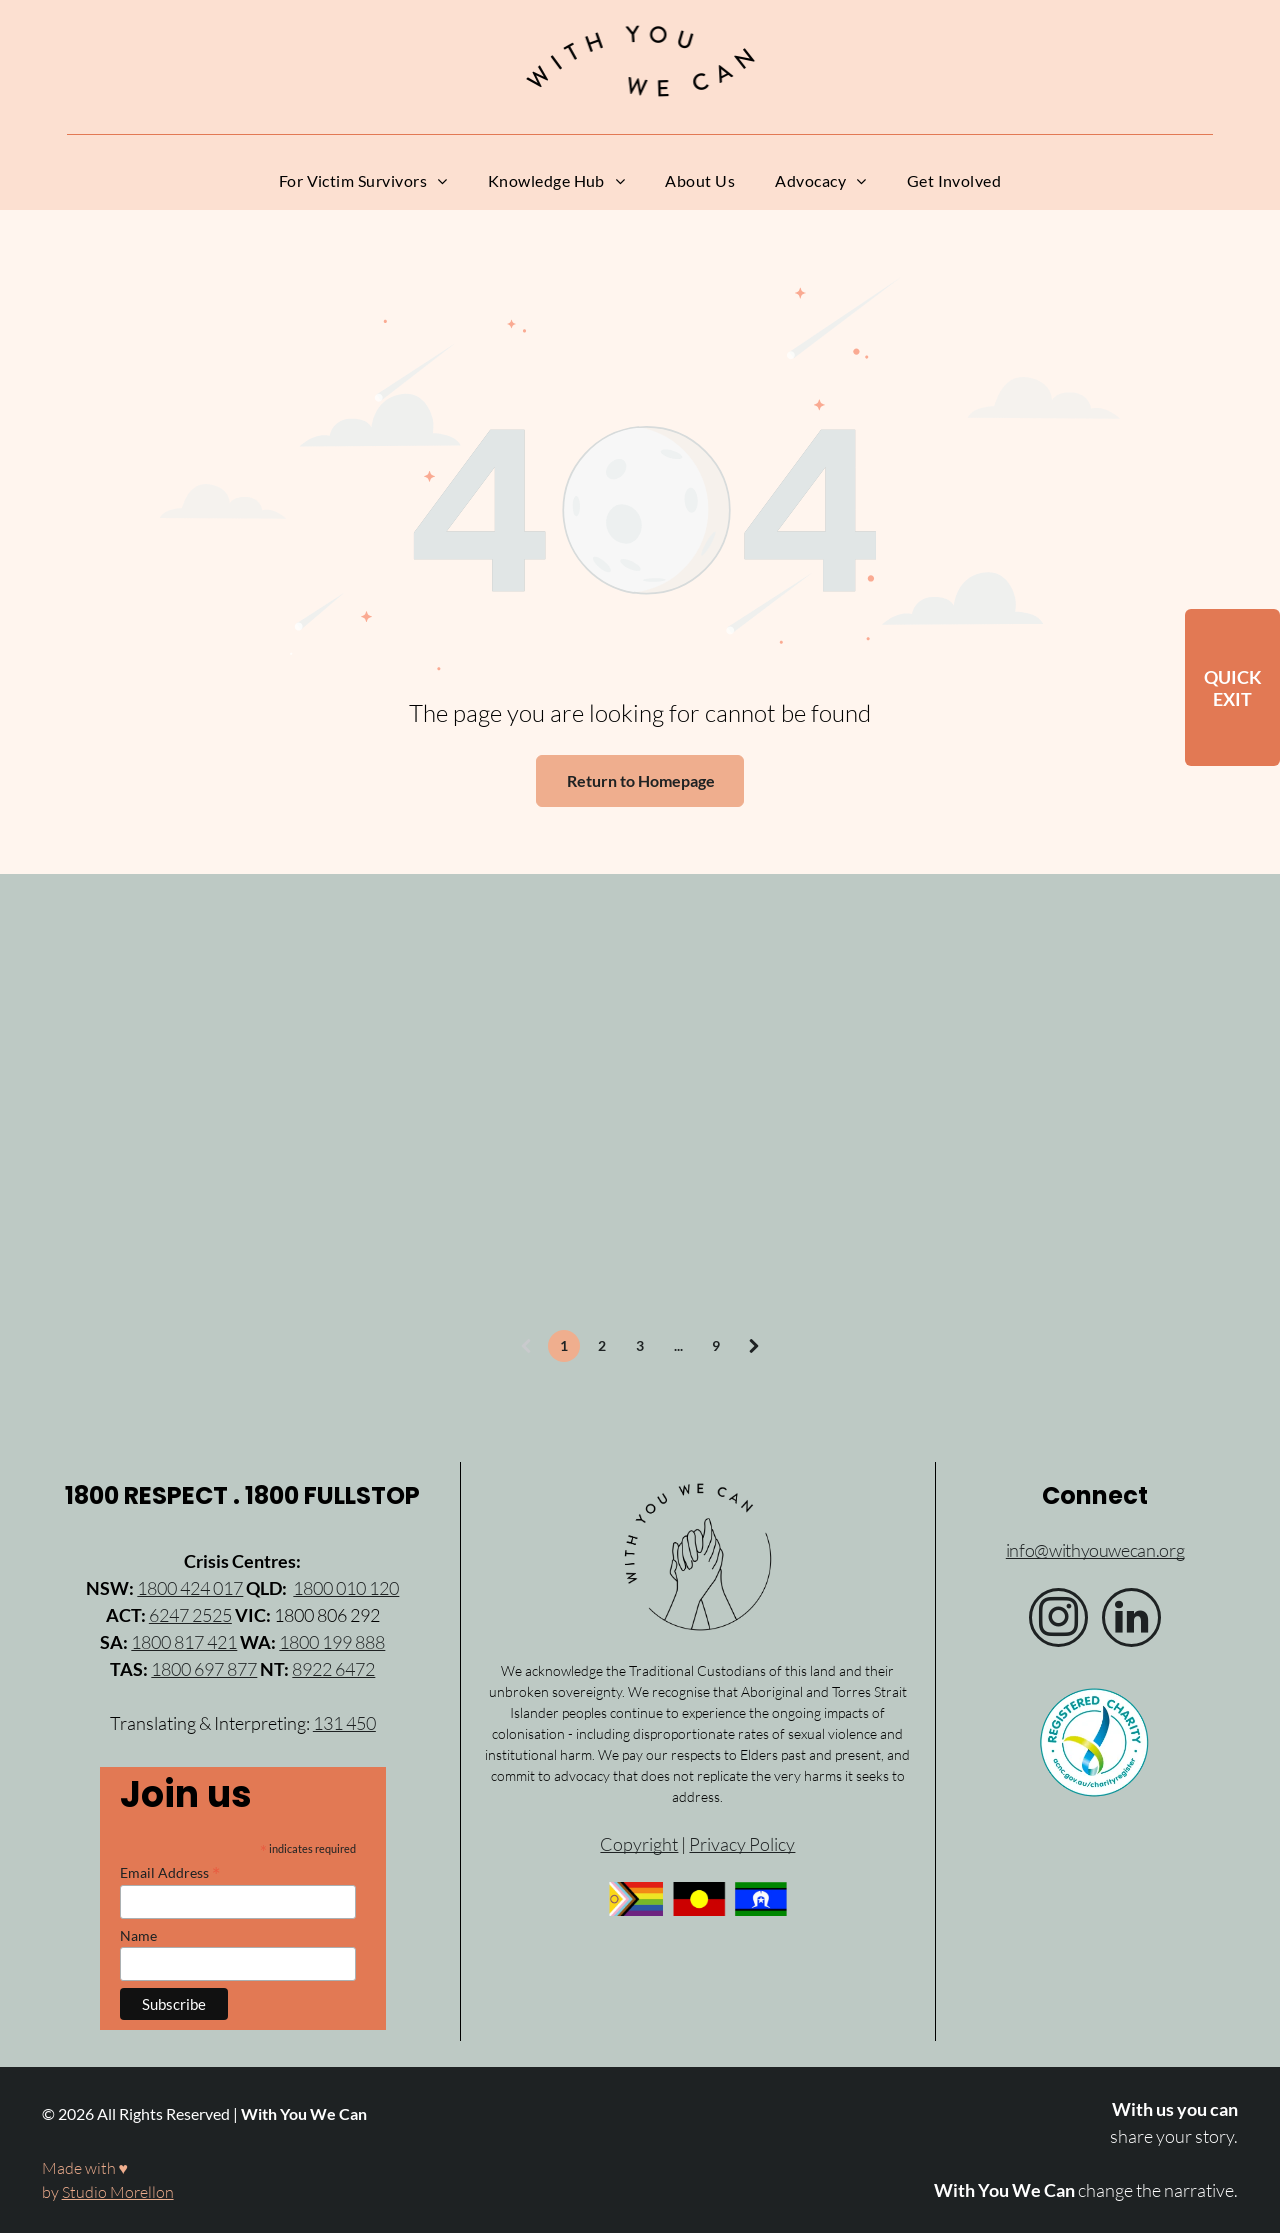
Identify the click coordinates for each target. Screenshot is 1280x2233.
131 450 (344, 1723)
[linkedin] (1131, 1620)
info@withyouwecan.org (1095, 1550)
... (678, 1345)
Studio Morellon (118, 2192)
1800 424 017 (190, 1588)
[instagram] (1058, 1620)
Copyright (639, 1844)
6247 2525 (190, 1615)
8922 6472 (333, 1669)
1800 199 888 (332, 1642)
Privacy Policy (742, 1844)
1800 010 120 (346, 1588)
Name (138, 1935)
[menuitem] (363, 181)
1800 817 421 (184, 1642)
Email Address (170, 1872)
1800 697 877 (204, 1669)
